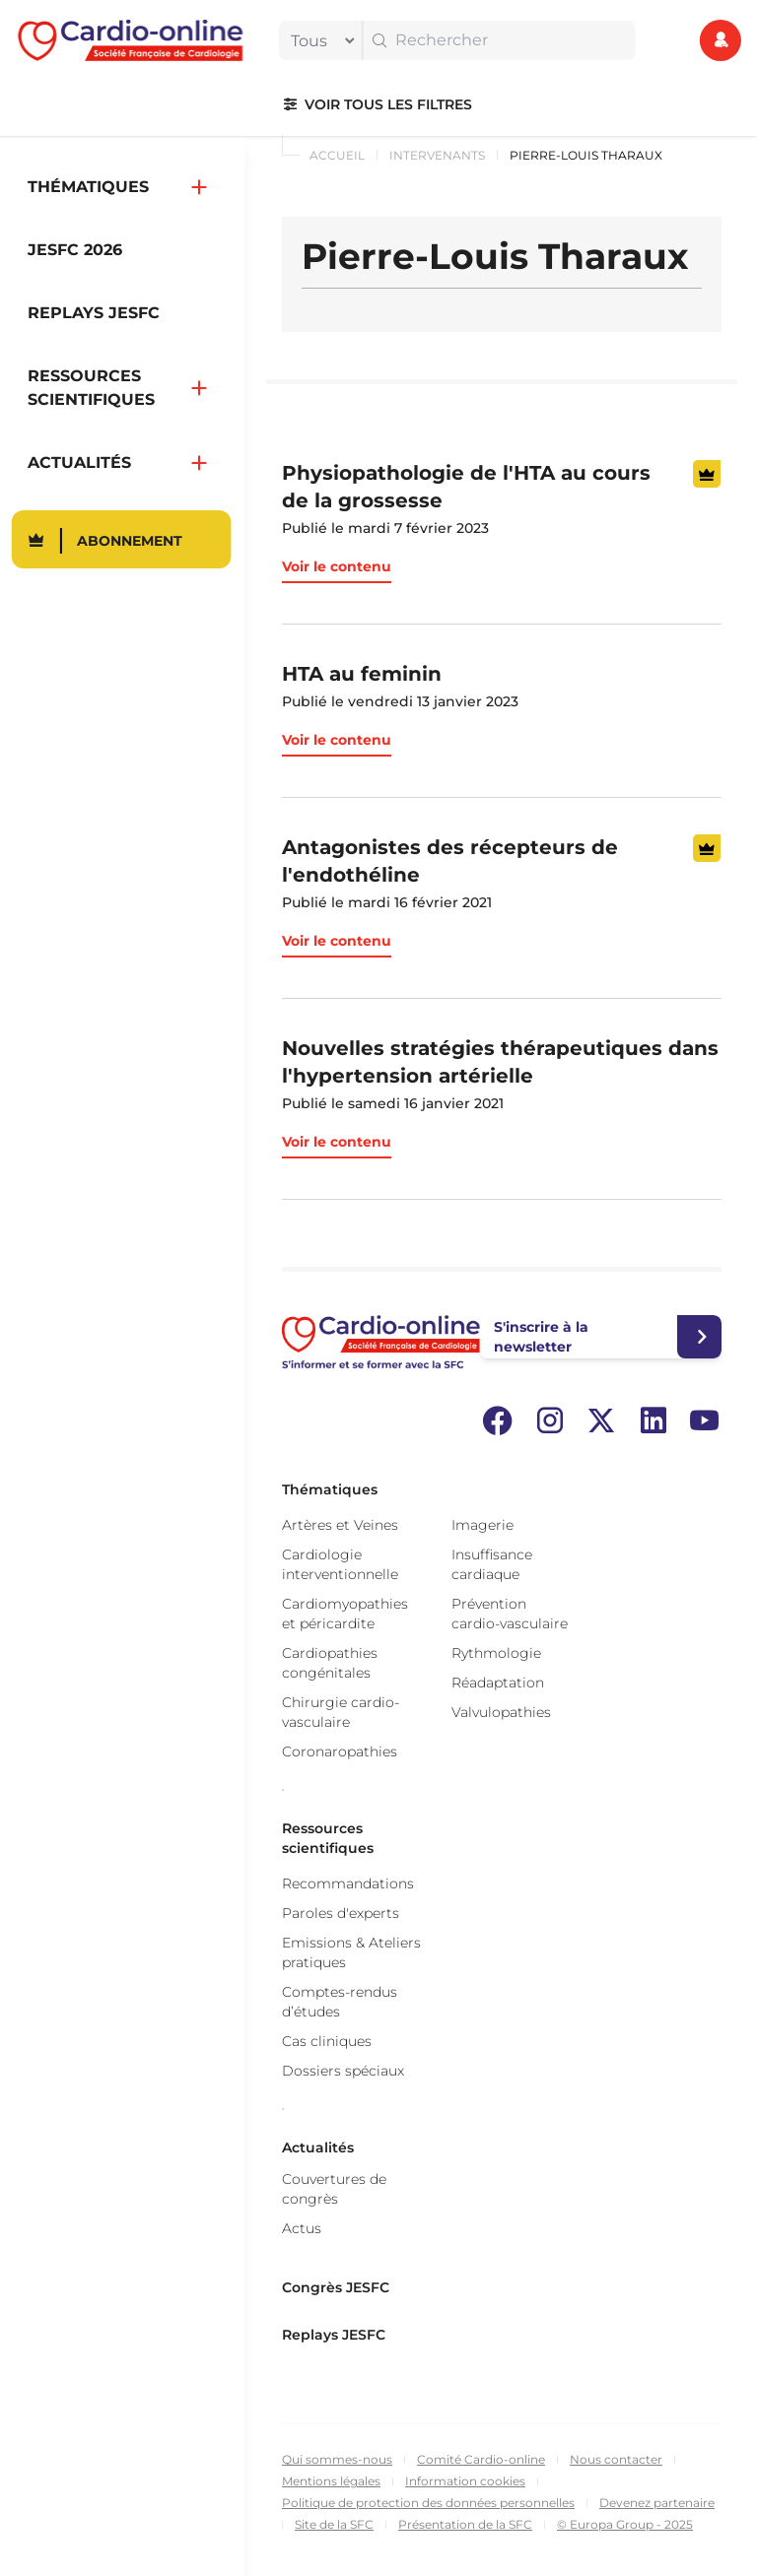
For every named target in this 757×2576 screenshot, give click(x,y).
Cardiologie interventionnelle (340, 1564)
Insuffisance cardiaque (491, 1564)
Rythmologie (496, 1653)
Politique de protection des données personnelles (428, 2502)
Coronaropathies (339, 1751)
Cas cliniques (327, 2041)
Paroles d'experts (340, 1913)
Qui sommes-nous (337, 2459)
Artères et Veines (340, 1525)
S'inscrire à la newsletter (541, 1336)
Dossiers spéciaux (343, 2071)
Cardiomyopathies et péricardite (345, 1613)
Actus (301, 2228)
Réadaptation (497, 1682)
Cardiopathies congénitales (330, 1663)
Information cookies (465, 2481)
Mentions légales (331, 2481)
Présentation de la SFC (465, 2524)
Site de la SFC (334, 2524)
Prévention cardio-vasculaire (509, 1613)
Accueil (337, 155)
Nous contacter (616, 2459)
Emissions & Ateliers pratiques (351, 1952)
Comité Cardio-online (481, 2459)
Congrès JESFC (335, 2287)
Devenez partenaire (657, 2502)
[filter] (318, 40)
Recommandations (348, 1883)
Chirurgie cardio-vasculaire (340, 1712)
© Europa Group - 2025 (625, 2524)
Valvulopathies (501, 1712)
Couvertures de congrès (334, 2189)
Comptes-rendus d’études (339, 2001)
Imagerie (482, 1525)
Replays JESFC (333, 2335)
